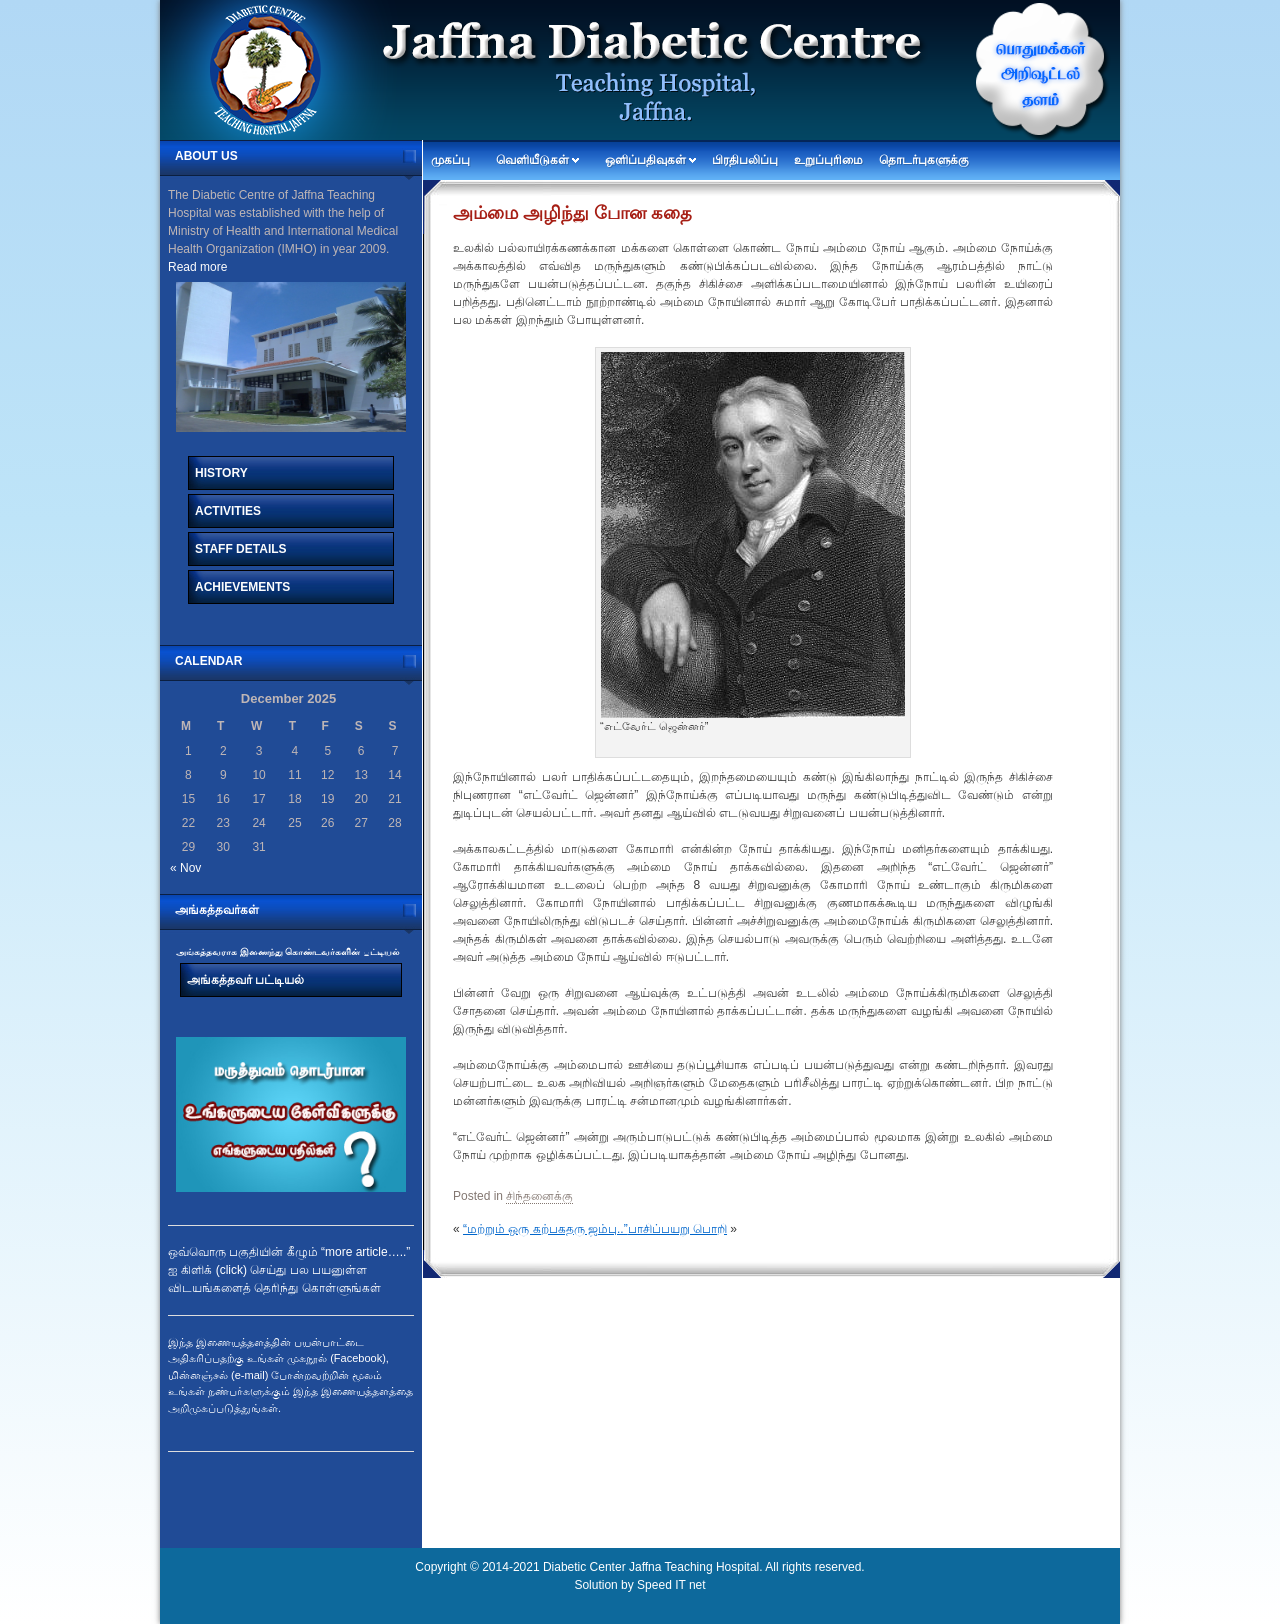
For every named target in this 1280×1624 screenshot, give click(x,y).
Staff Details (241, 549)
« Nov (185, 868)
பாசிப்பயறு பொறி (677, 1229)
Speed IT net (671, 1585)
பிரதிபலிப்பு (745, 160)
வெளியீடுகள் (532, 160)
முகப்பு (450, 160)
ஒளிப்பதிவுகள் (645, 160)
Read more (197, 267)
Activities (228, 511)
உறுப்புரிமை (828, 160)
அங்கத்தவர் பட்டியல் (245, 980)
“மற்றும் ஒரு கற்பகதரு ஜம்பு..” (545, 1229)
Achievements (242, 587)
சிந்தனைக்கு (539, 1196)
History (221, 473)
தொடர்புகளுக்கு (924, 160)
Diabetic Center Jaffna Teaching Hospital (651, 1567)
